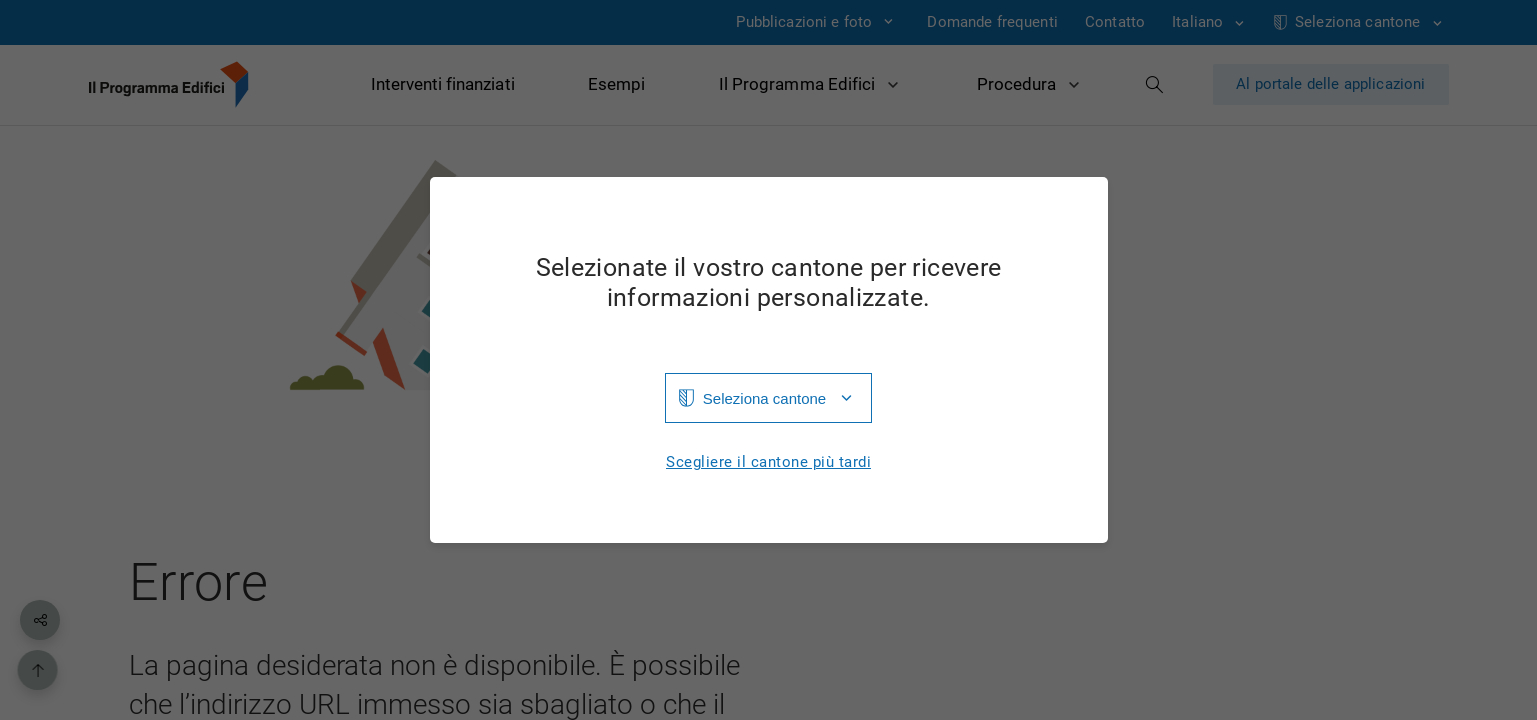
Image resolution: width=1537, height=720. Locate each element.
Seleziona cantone (764, 398)
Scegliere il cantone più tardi (768, 462)
